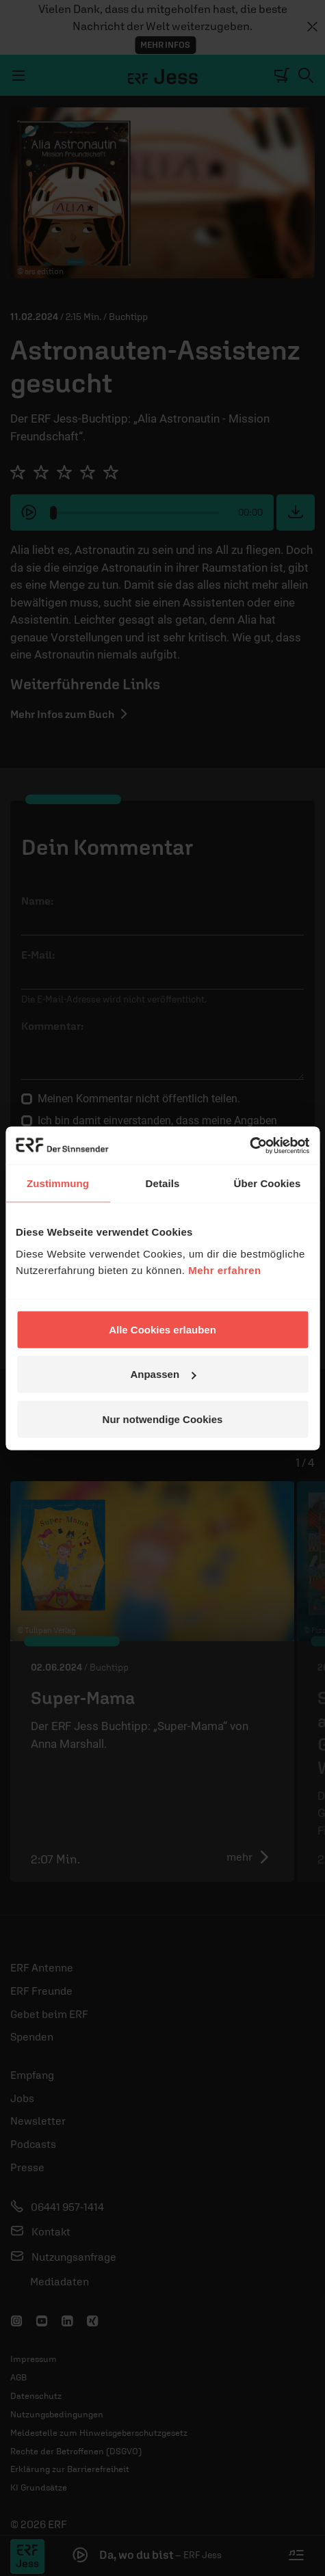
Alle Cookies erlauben (162, 1329)
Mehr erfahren (224, 1269)
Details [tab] (163, 1183)
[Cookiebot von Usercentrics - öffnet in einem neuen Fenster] (249, 1145)
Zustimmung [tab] (58, 1183)
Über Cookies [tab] (267, 1183)
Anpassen (163, 1374)
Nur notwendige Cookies (163, 1418)
